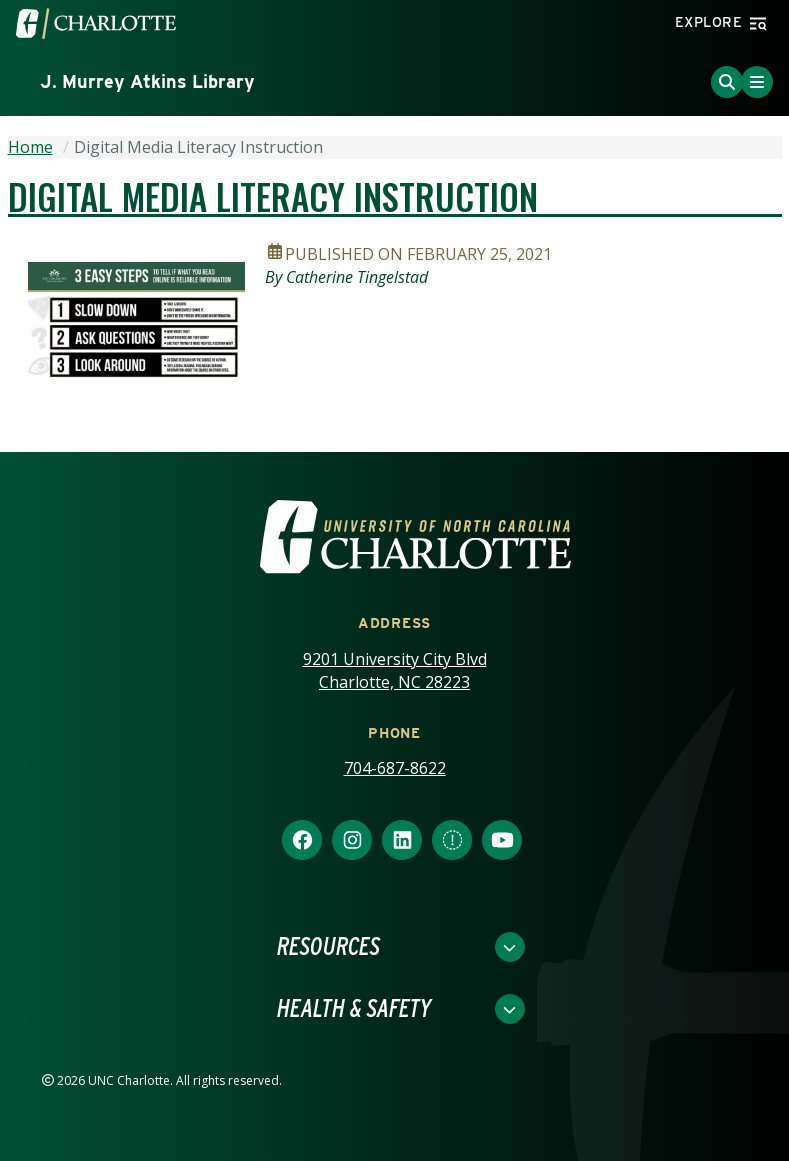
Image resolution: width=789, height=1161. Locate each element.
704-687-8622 (395, 768)
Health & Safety (354, 1009)
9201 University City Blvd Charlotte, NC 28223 (395, 670)
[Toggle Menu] (757, 82)
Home (30, 147)
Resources (328, 947)
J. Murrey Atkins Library (147, 81)
